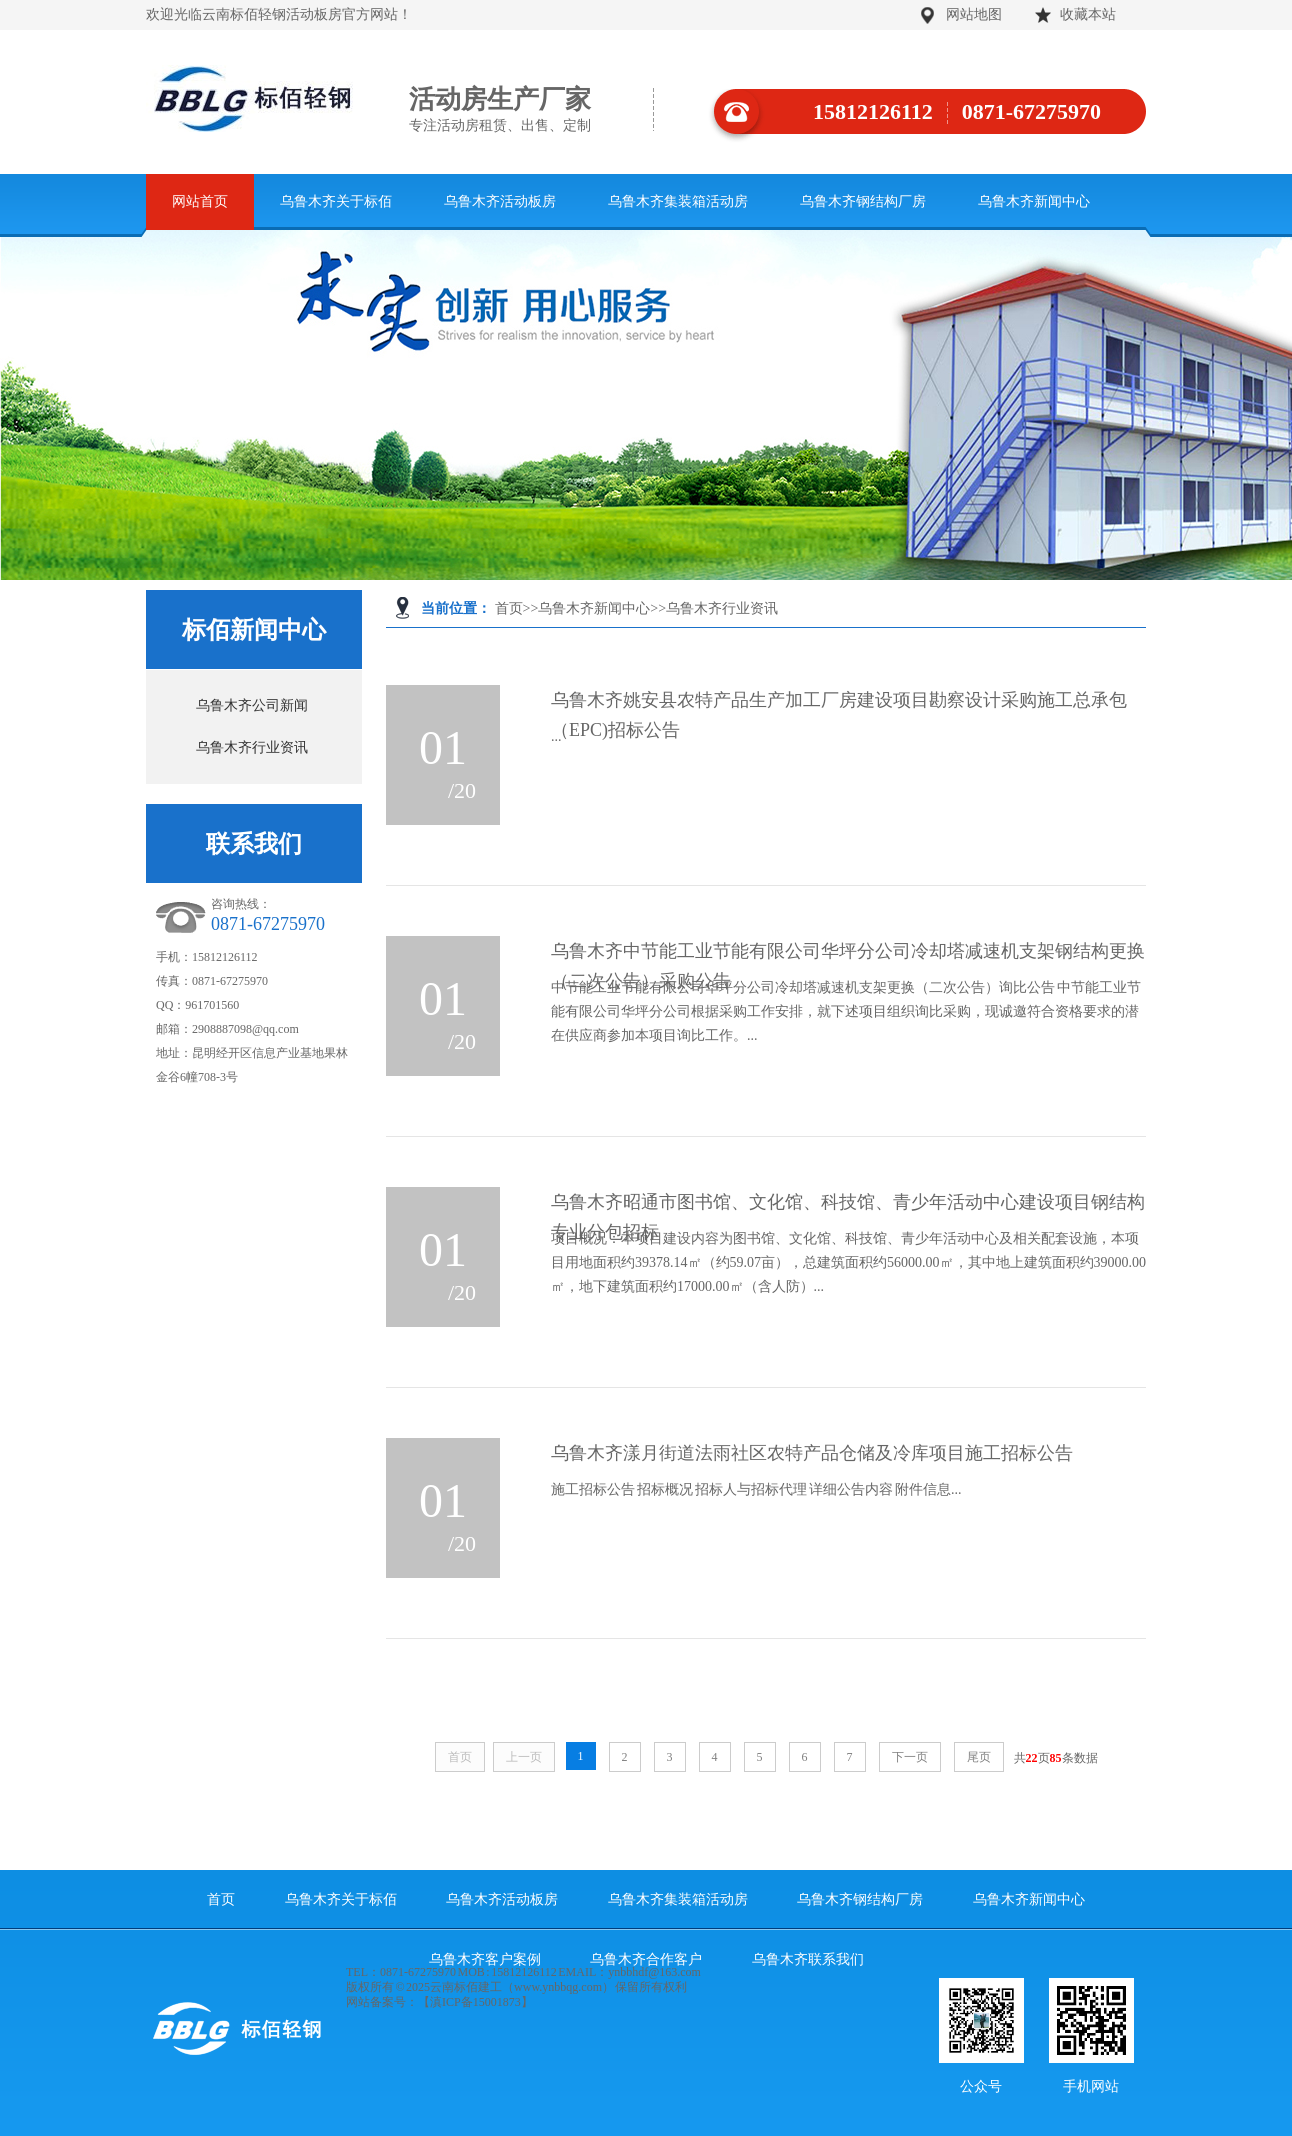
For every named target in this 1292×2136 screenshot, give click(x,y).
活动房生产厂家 (531, 110)
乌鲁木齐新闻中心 (1034, 201)
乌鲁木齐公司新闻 (252, 705)
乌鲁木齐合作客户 (646, 1959)
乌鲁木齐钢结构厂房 (863, 201)
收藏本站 (1088, 14)
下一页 (910, 1757)
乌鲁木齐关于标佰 (336, 201)
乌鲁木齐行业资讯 (722, 608)
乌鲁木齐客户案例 (485, 1959)
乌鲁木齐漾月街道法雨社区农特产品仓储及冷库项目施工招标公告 (812, 1453)
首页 (509, 608)
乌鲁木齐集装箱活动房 (678, 201)
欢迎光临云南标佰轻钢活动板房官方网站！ (279, 14)
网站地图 (974, 14)
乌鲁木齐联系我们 (808, 1959)
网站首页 (200, 201)
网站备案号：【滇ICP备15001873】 (439, 2002)
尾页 (979, 1757)
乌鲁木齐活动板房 (500, 201)
